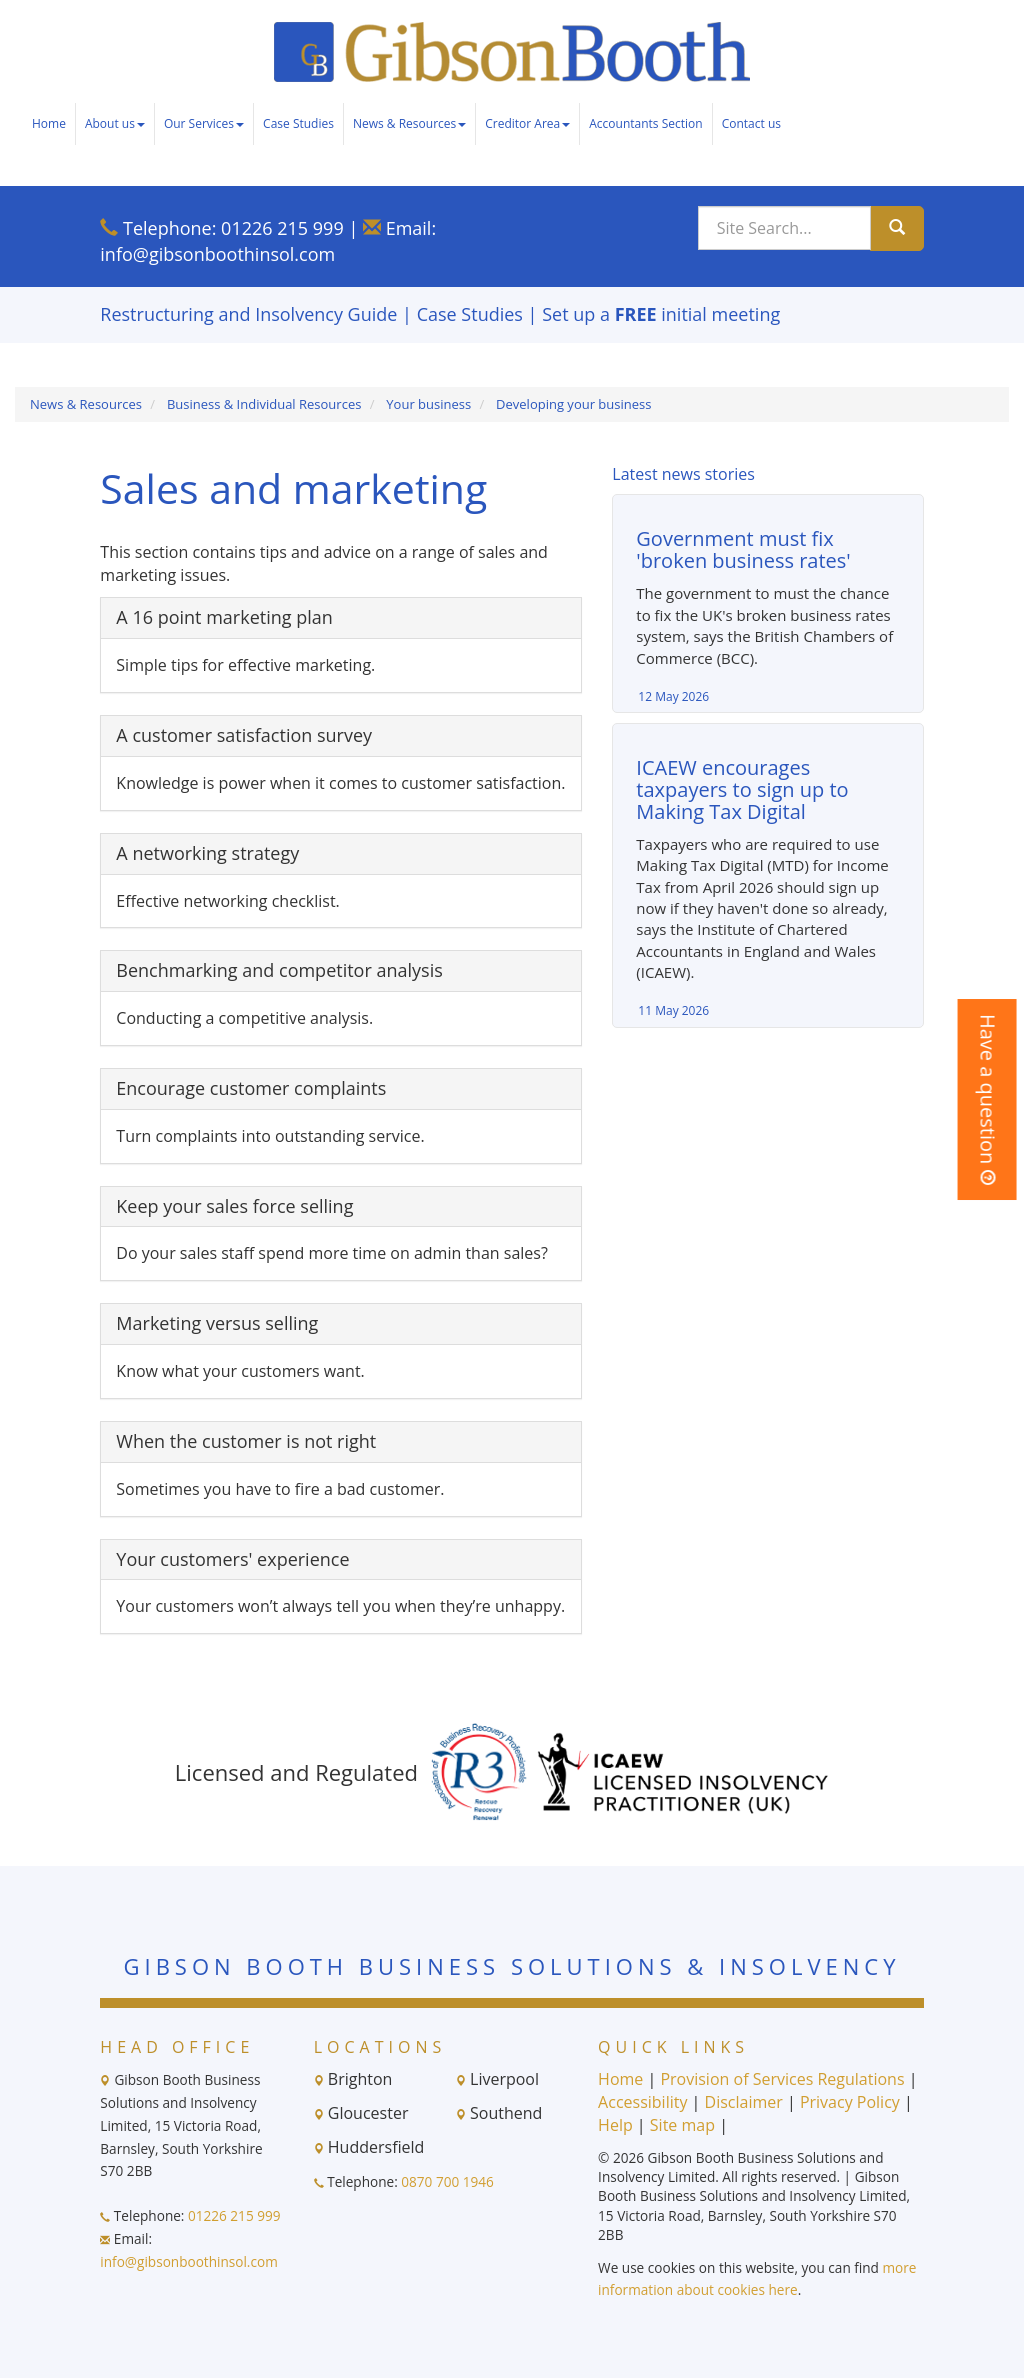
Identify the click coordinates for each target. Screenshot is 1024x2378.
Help (615, 2125)
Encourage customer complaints (251, 1088)
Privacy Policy (850, 2102)
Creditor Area (527, 123)
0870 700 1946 (447, 2181)
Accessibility (642, 2102)
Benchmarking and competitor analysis (279, 970)
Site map (682, 2125)
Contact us (751, 123)
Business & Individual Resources (264, 404)
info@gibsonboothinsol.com (217, 254)
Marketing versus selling (217, 1323)
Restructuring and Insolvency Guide (248, 314)
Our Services (204, 123)
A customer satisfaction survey (244, 735)
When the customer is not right (246, 1441)
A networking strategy (207, 853)
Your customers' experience (232, 1559)
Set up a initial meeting (661, 314)
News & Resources (409, 123)
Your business (428, 404)
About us (115, 123)
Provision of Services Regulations (782, 2079)
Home (49, 123)
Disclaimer (744, 2102)
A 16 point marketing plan (224, 617)
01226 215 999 (282, 228)
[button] (987, 1099)
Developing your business (573, 404)
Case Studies (298, 123)
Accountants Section (645, 123)
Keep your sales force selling (234, 1206)
